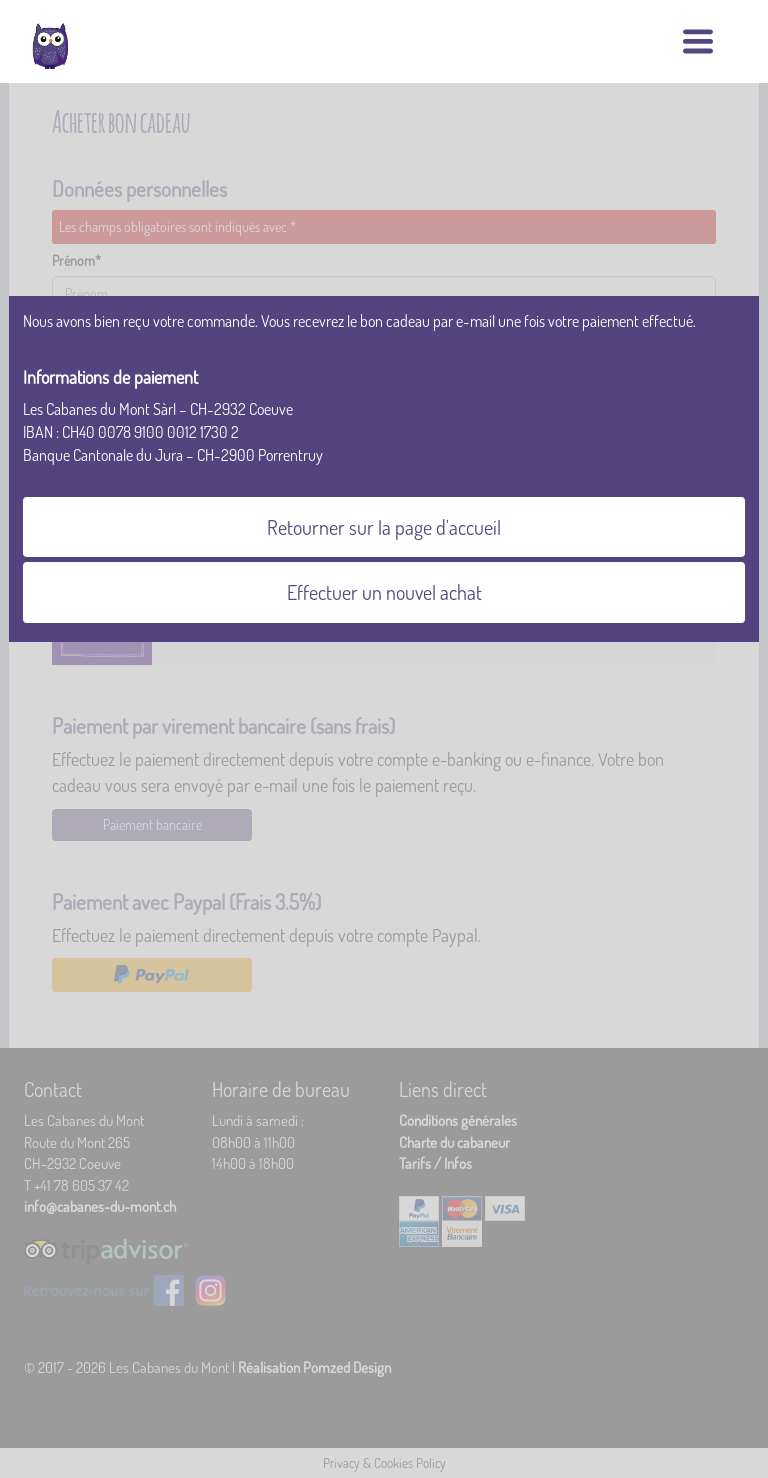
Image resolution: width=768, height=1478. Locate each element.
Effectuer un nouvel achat (384, 592)
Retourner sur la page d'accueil (384, 527)
